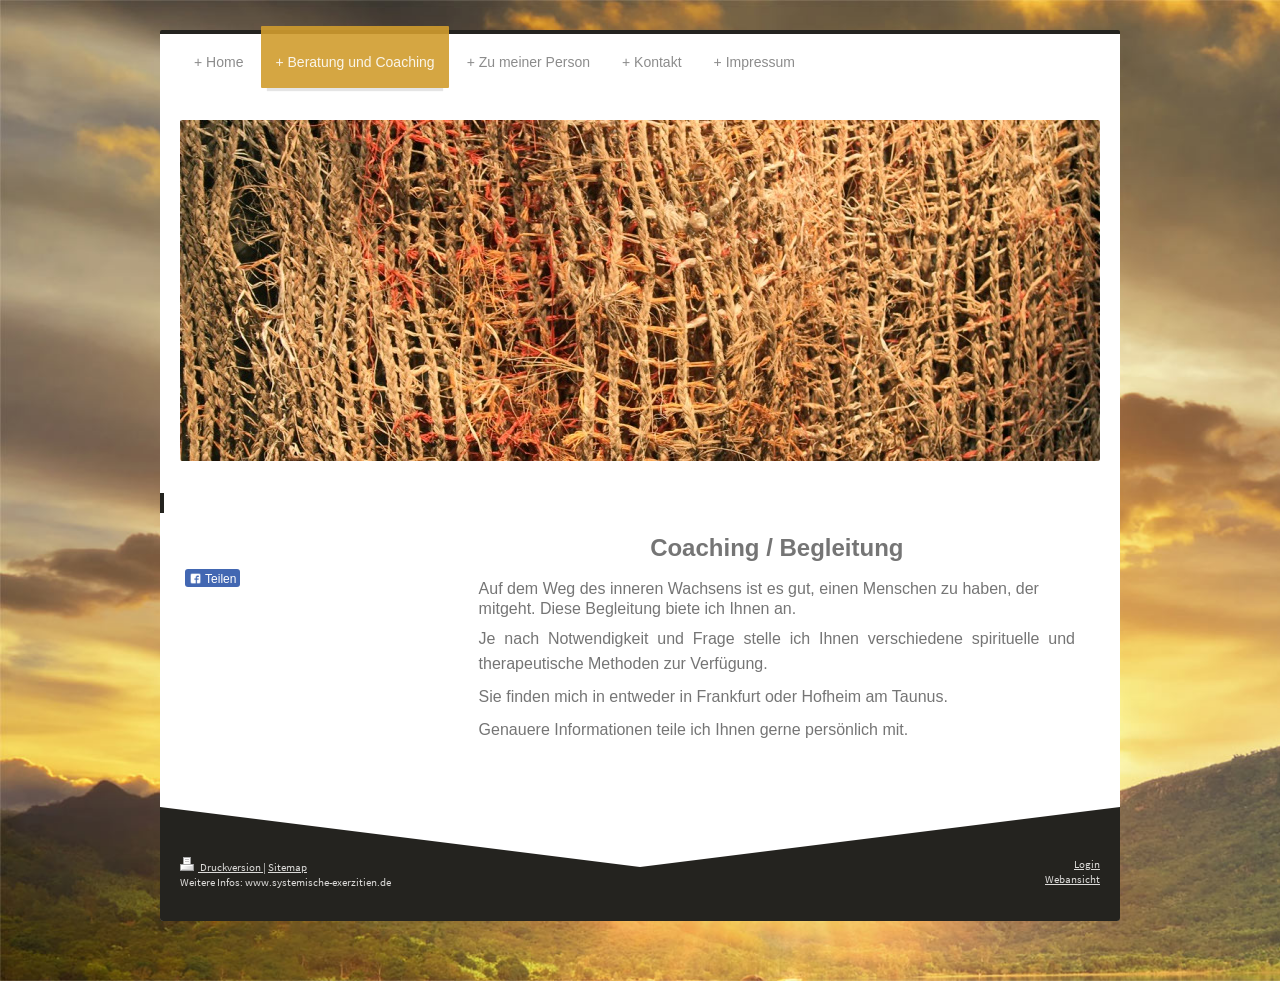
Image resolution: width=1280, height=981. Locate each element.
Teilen (212, 579)
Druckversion (221, 867)
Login (1087, 864)
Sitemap (287, 867)
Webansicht (1072, 879)
